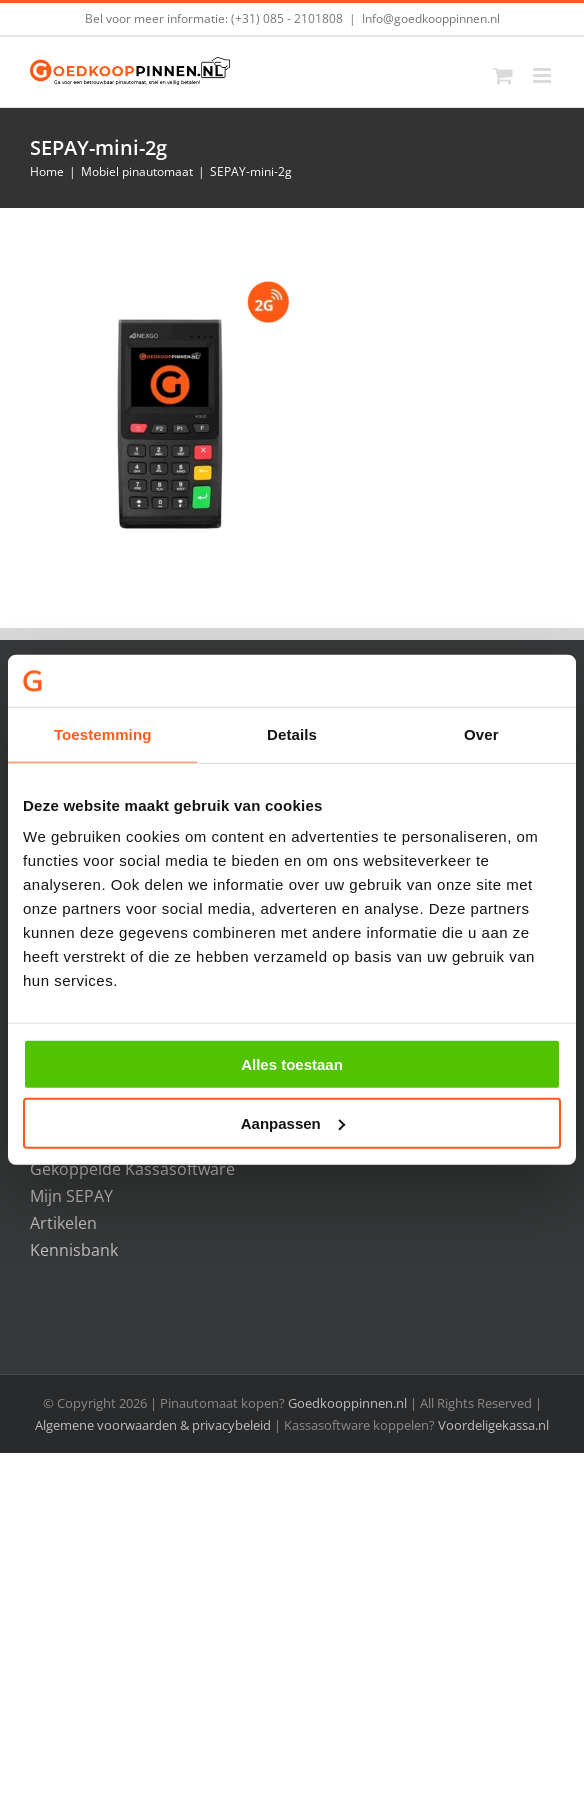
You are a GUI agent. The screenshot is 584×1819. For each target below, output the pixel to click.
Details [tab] (292, 734)
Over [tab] (481, 734)
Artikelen (63, 1223)
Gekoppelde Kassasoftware (132, 1169)
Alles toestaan (292, 1064)
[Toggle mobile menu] (543, 75)
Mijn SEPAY (71, 1196)
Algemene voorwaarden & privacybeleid (154, 1425)
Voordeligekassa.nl (493, 1425)
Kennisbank (74, 1250)
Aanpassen (293, 1123)
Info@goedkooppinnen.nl (431, 18)
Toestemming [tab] (103, 734)
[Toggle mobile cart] (503, 75)
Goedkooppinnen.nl (347, 1403)
